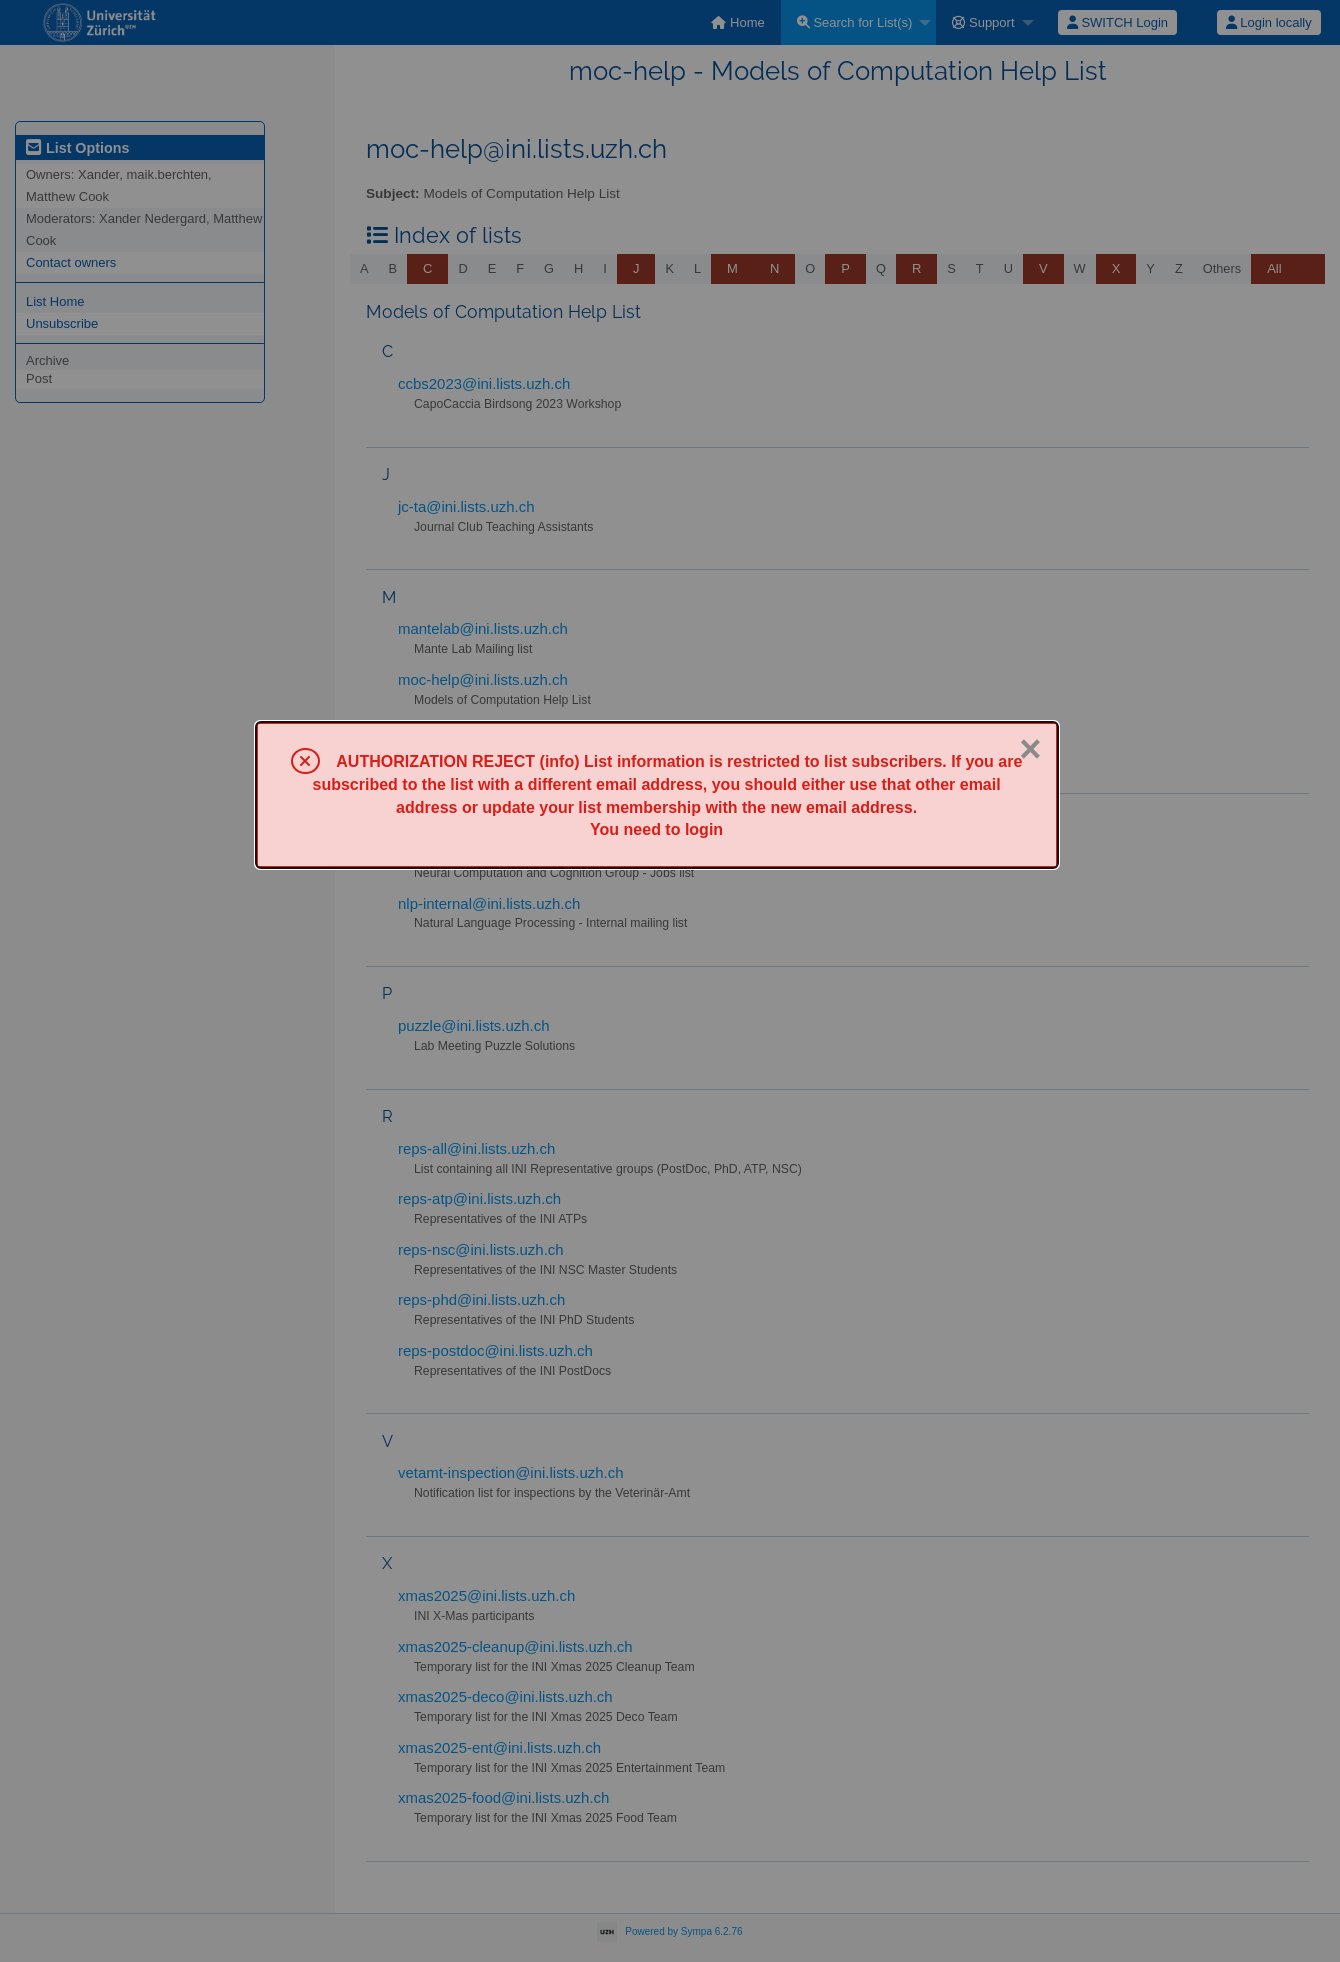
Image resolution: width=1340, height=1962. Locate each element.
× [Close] (1030, 749)
